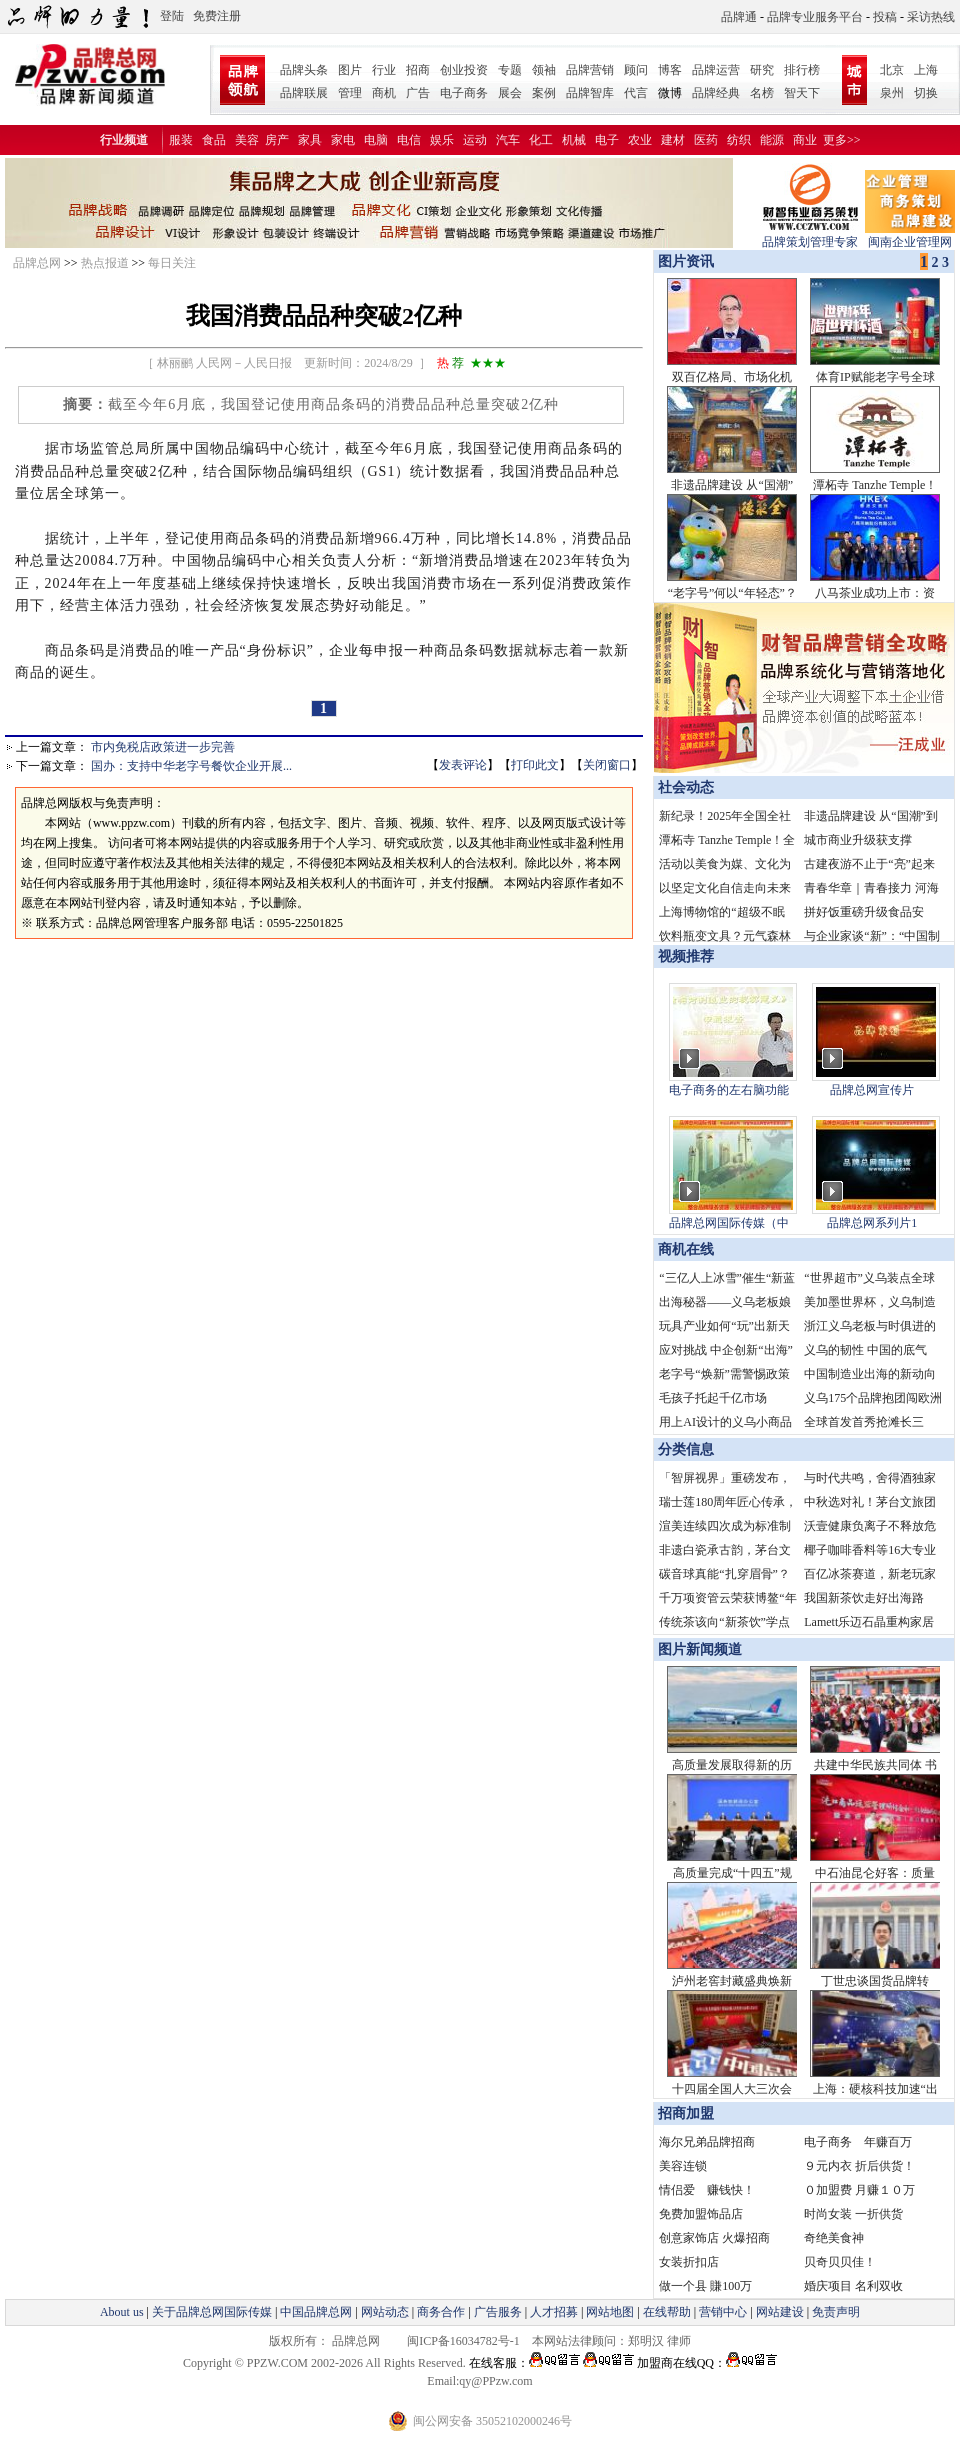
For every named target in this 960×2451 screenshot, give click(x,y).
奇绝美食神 (834, 2238)
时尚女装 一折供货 (853, 2214)
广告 (418, 93)
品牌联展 (304, 93)
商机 (384, 93)
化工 (541, 140)
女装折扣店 (689, 2262)
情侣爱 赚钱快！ (707, 2190)
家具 (310, 140)
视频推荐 (686, 956)
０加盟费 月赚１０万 (859, 2190)
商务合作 (441, 2312)
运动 (475, 140)
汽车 (508, 140)
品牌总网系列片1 (872, 1223)
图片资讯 (684, 261)
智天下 (802, 93)
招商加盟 (686, 2113)
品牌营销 (590, 70)
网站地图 (610, 2312)
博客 (670, 70)
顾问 (636, 70)
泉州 (892, 93)
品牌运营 (716, 70)
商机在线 (686, 1249)
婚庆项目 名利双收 (853, 2286)
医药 (706, 140)
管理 (350, 93)
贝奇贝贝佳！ (840, 2262)
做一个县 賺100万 (705, 2286)
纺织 (739, 140)
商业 (805, 140)
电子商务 (464, 93)
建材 (673, 140)
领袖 (544, 70)
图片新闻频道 (700, 1649)
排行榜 (802, 70)
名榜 (762, 93)
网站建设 (780, 2312)
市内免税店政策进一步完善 (163, 747)
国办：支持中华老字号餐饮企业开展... (191, 766)
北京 (892, 70)
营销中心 (723, 2312)
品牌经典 (716, 93)
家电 (343, 140)
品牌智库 (590, 93)
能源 (772, 140)
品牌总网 (37, 263)
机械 (574, 140)
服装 (181, 140)
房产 (277, 140)
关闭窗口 (607, 765)
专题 (510, 70)
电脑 (376, 140)
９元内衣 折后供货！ (859, 2166)
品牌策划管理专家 (810, 235)
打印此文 (535, 765)
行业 (384, 70)
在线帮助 (667, 2312)
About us (122, 2312)
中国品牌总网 (316, 2312)
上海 (926, 70)
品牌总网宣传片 (872, 1090)
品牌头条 (304, 70)
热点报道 (105, 263)
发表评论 (463, 765)
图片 (350, 70)
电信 (409, 140)
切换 (926, 93)
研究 (762, 70)
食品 (214, 140)
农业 (640, 140)
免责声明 (834, 2312)
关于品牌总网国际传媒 (212, 2312)
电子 (607, 140)
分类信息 (686, 1449)
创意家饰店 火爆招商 (714, 2238)
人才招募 (554, 2312)
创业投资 (464, 70)
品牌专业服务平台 (815, 17)
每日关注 (172, 263)
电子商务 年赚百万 (858, 2142)
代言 (636, 93)
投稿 (885, 17)
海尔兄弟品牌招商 (707, 2142)
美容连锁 (683, 2166)
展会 (510, 93)
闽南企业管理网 (910, 235)
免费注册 (217, 16)
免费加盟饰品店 (701, 2214)
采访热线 (931, 17)
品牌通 (739, 17)
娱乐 (442, 140)
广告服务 (498, 2312)
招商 (418, 70)
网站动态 (385, 2312)
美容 (247, 140)
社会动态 (686, 787)
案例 (544, 93)
